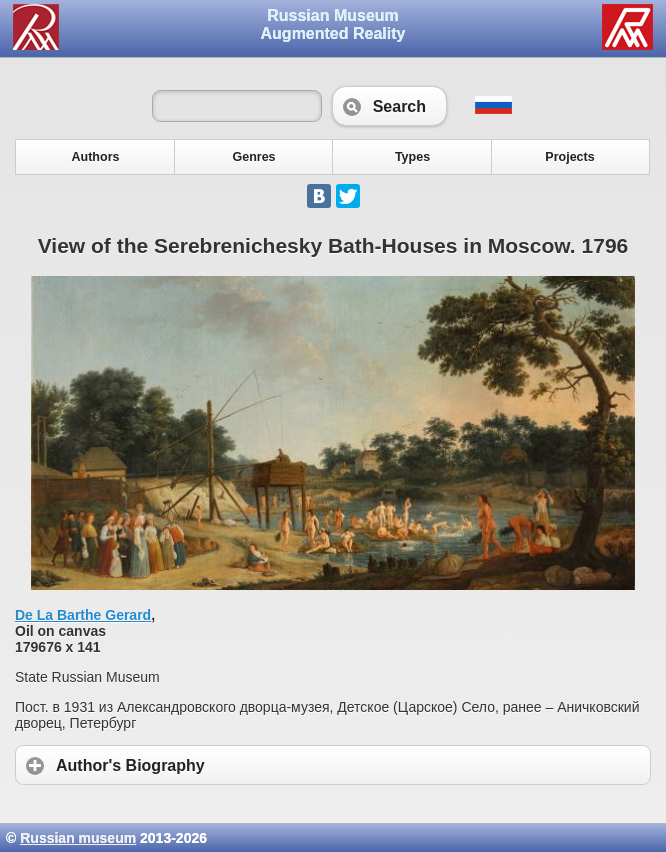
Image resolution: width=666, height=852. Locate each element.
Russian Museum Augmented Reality (333, 24)
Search (389, 106)
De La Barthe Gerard (83, 615)
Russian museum (78, 838)
